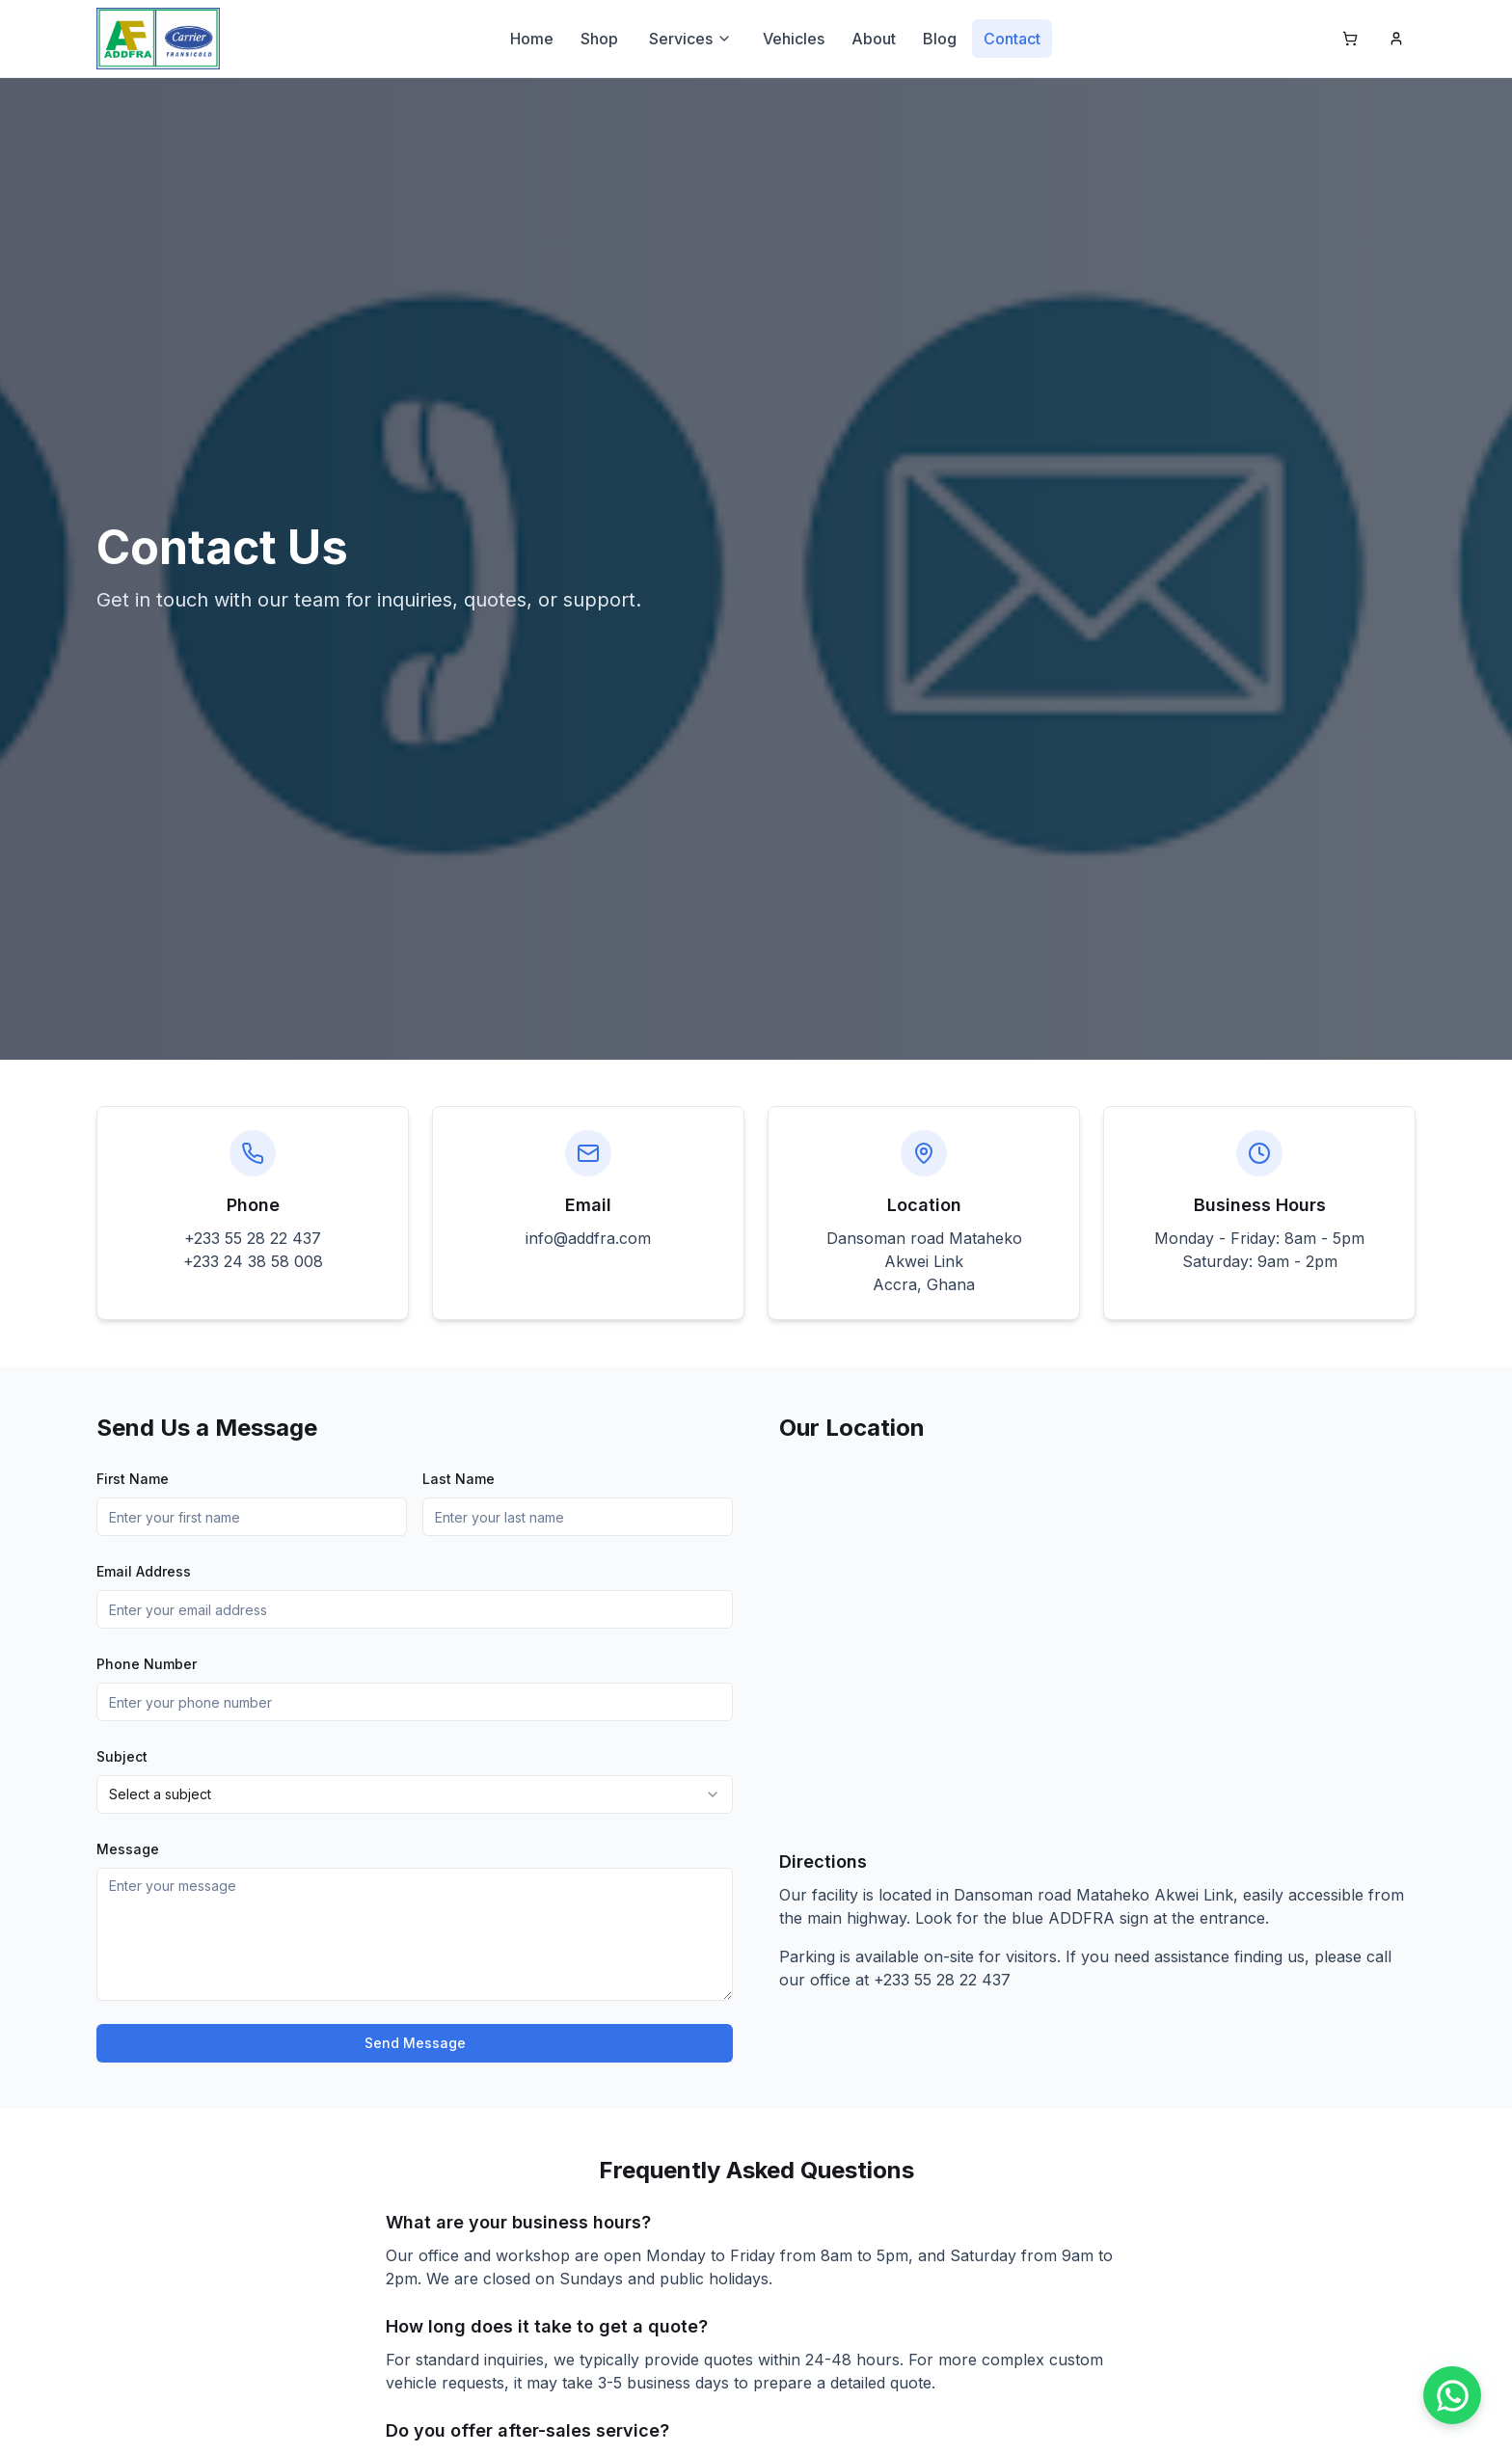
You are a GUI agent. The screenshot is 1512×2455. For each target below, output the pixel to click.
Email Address (143, 1571)
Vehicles (793, 38)
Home (532, 38)
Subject (122, 1756)
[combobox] (414, 1794)
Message (127, 1849)
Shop (599, 38)
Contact (1012, 38)
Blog (940, 38)
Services (690, 38)
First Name (132, 1478)
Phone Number (146, 1664)
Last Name (458, 1478)
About (873, 38)
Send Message (415, 2043)
